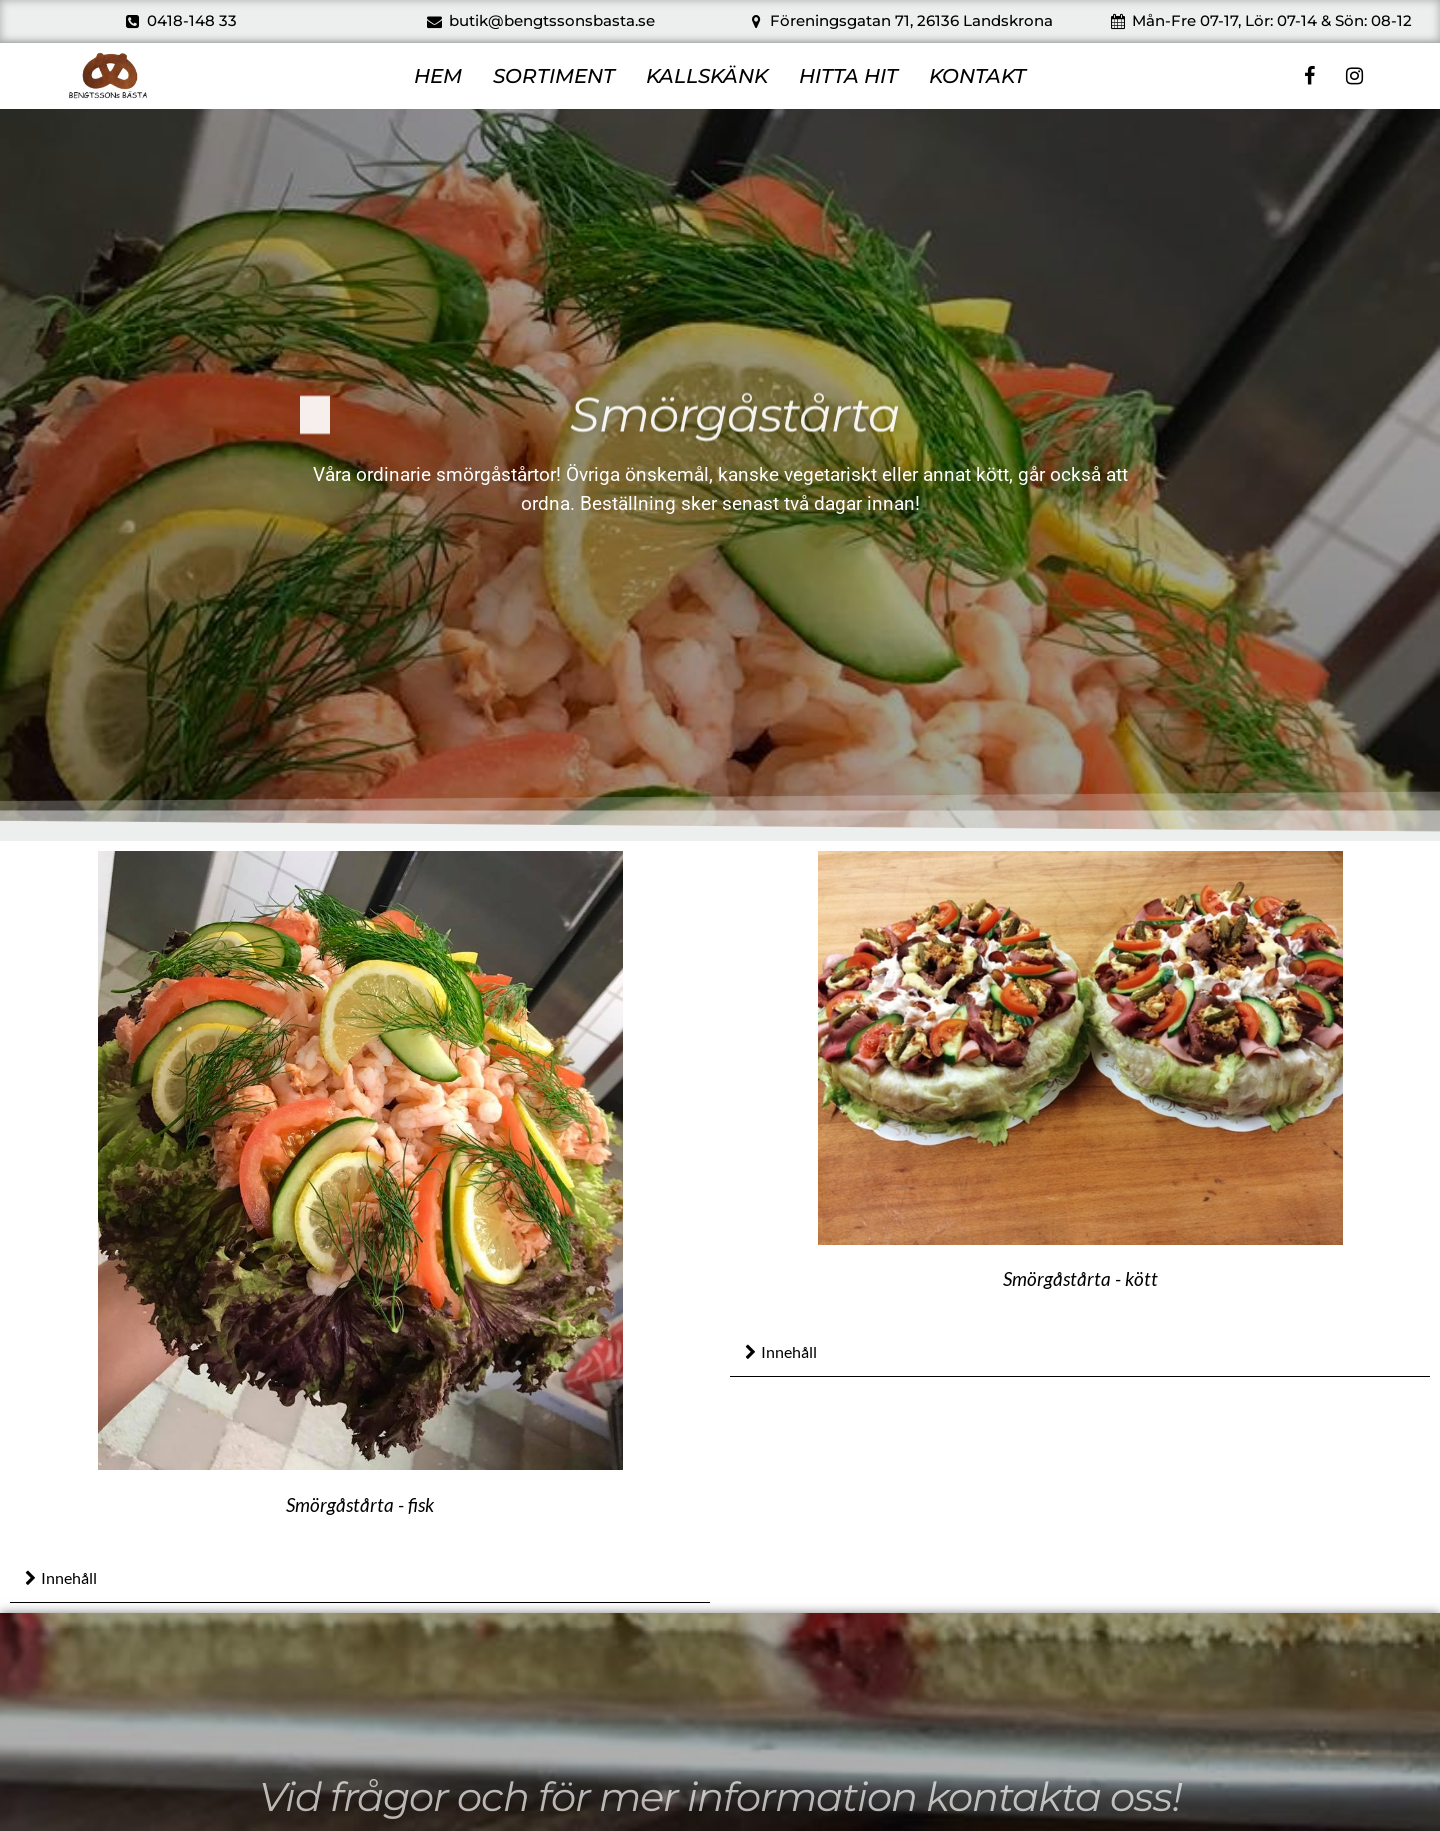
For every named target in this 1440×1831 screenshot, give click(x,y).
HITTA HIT (848, 76)
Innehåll (69, 1577)
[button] (360, 1579)
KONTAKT (977, 76)
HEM (438, 76)
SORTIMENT (554, 76)
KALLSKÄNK (707, 76)
